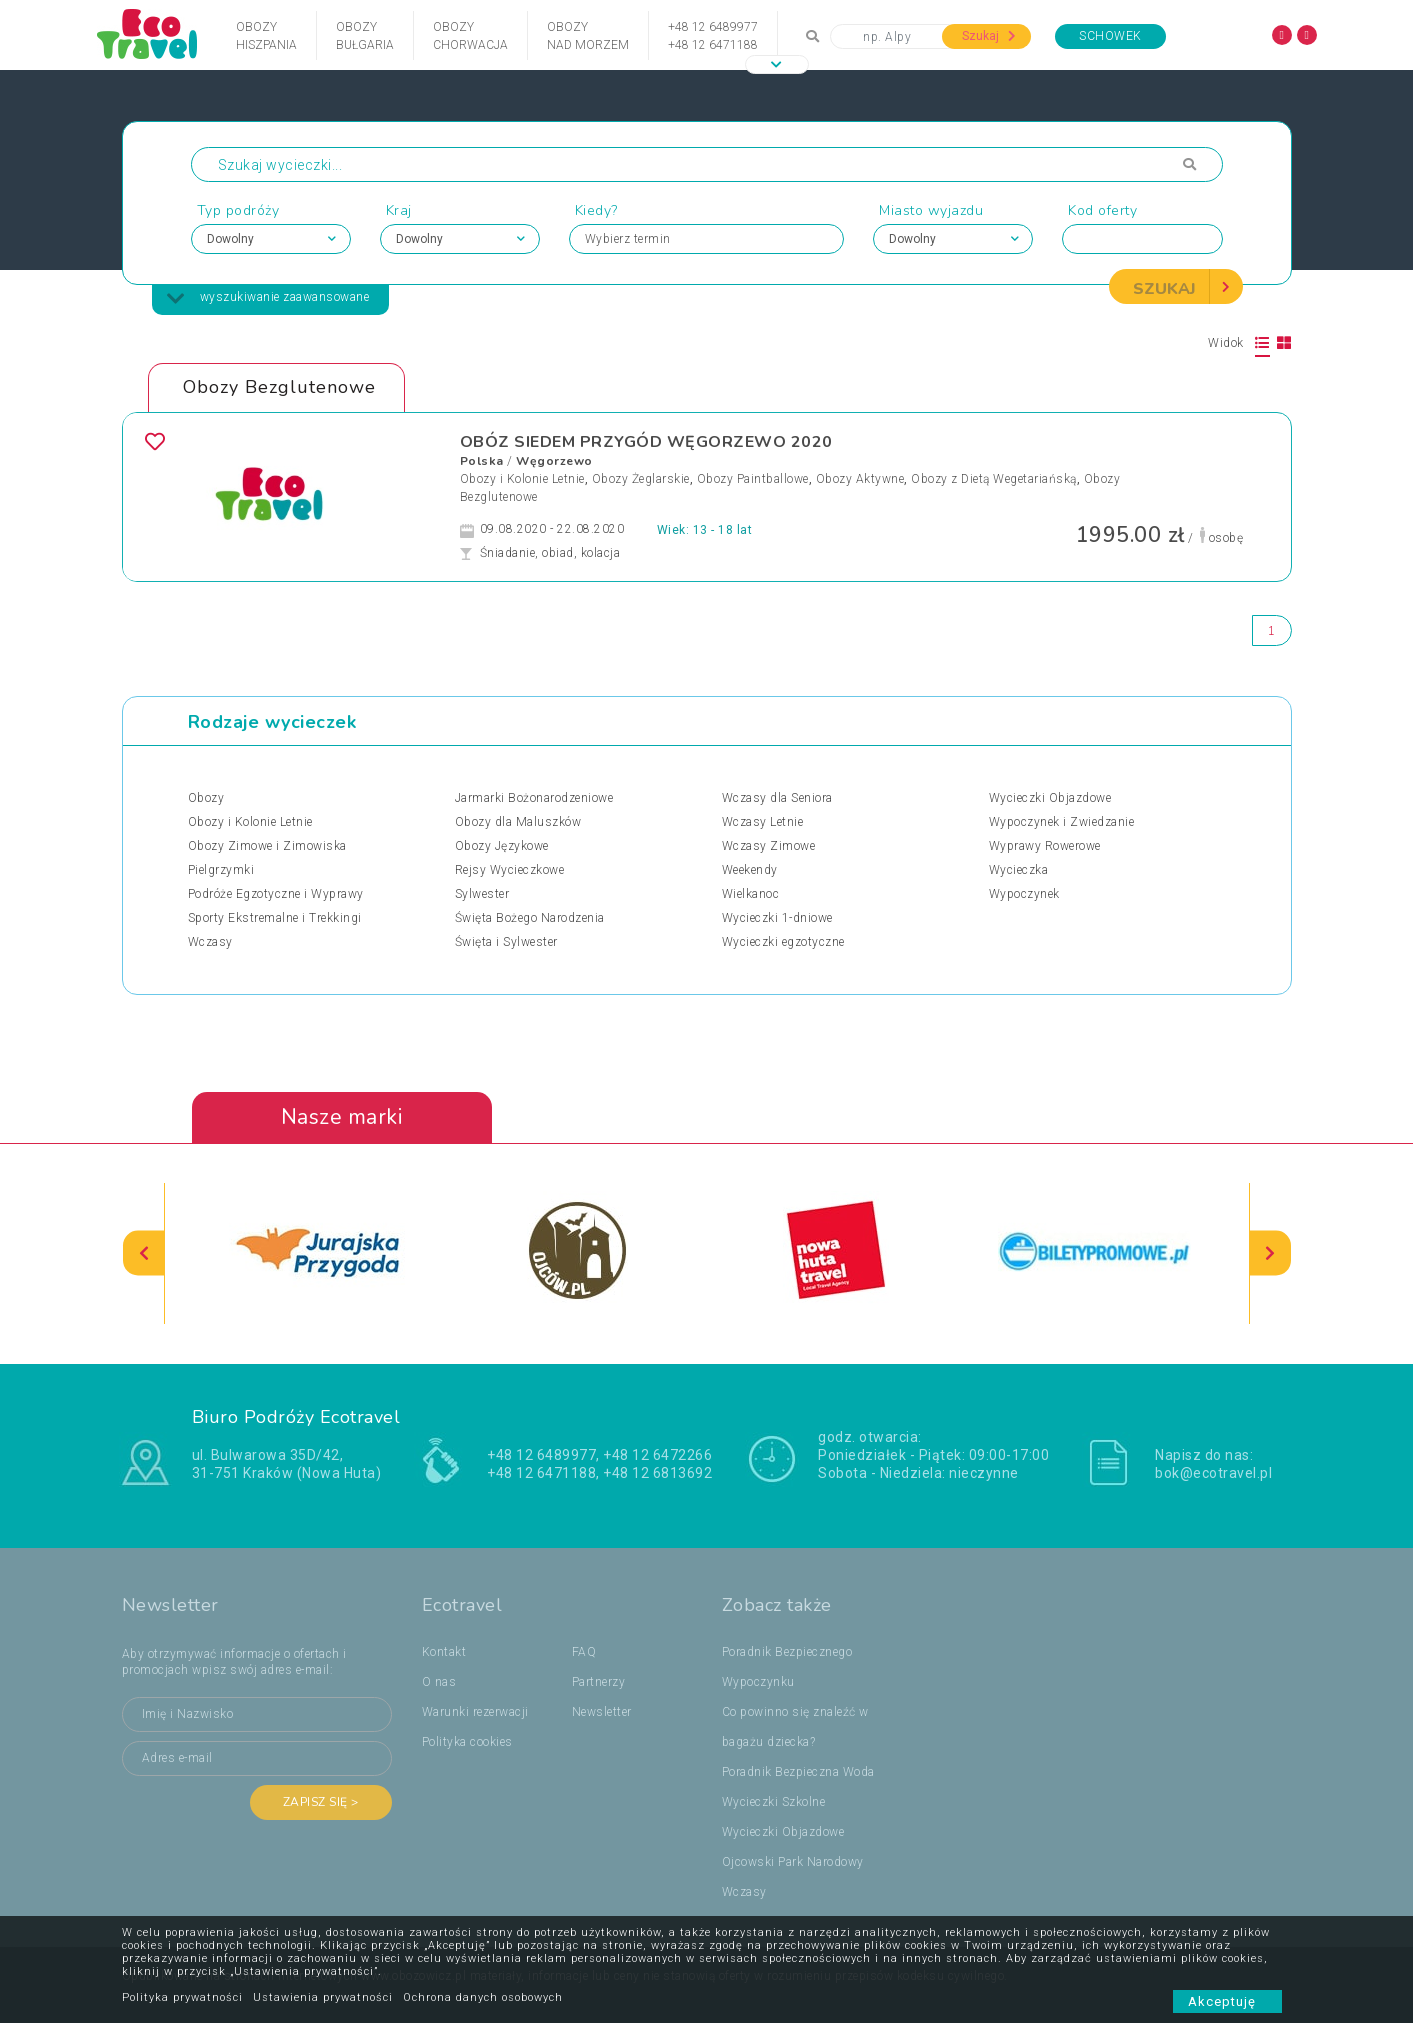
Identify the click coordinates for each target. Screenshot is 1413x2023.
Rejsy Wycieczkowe (510, 870)
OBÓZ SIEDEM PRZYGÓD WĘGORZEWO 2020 (646, 442)
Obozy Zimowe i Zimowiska (267, 846)
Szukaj (989, 36)
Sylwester (482, 894)
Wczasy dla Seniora (777, 798)
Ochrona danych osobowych (483, 1997)
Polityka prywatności (182, 1997)
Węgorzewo (554, 461)
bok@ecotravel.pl (1213, 1473)
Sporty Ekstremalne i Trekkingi (275, 918)
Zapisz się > (321, 1802)
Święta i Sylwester (506, 942)
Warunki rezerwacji (475, 1712)
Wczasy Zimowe (769, 846)
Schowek (1110, 36)
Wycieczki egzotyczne (783, 942)
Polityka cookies (467, 1742)
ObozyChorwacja (470, 36)
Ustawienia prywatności (323, 1997)
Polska (482, 461)
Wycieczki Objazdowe (1050, 798)
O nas (439, 1682)
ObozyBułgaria (365, 36)
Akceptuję (1227, 2001)
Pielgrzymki (221, 870)
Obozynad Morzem (588, 36)
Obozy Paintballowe (753, 479)
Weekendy (750, 870)
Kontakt (444, 1652)
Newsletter (602, 1712)
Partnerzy (599, 1682)
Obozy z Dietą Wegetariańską (994, 479)
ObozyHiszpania (266, 36)
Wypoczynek (1024, 894)
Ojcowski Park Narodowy (793, 1862)
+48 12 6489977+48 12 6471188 (713, 36)
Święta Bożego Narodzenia (530, 918)
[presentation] (144, 1253)
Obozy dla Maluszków (518, 822)
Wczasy (210, 942)
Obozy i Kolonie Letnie (522, 479)
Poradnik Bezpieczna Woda (798, 1772)
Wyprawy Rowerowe (1045, 846)
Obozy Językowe (502, 846)
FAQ (584, 1652)
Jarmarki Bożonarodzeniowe (534, 798)
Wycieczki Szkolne (774, 1802)
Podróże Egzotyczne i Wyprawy (276, 894)
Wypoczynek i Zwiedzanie (1062, 822)
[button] (777, 64)
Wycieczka (1019, 870)
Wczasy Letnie (763, 822)
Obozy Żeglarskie (641, 479)
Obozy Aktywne (860, 479)
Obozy (206, 798)
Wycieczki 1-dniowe (777, 918)
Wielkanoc (751, 894)
